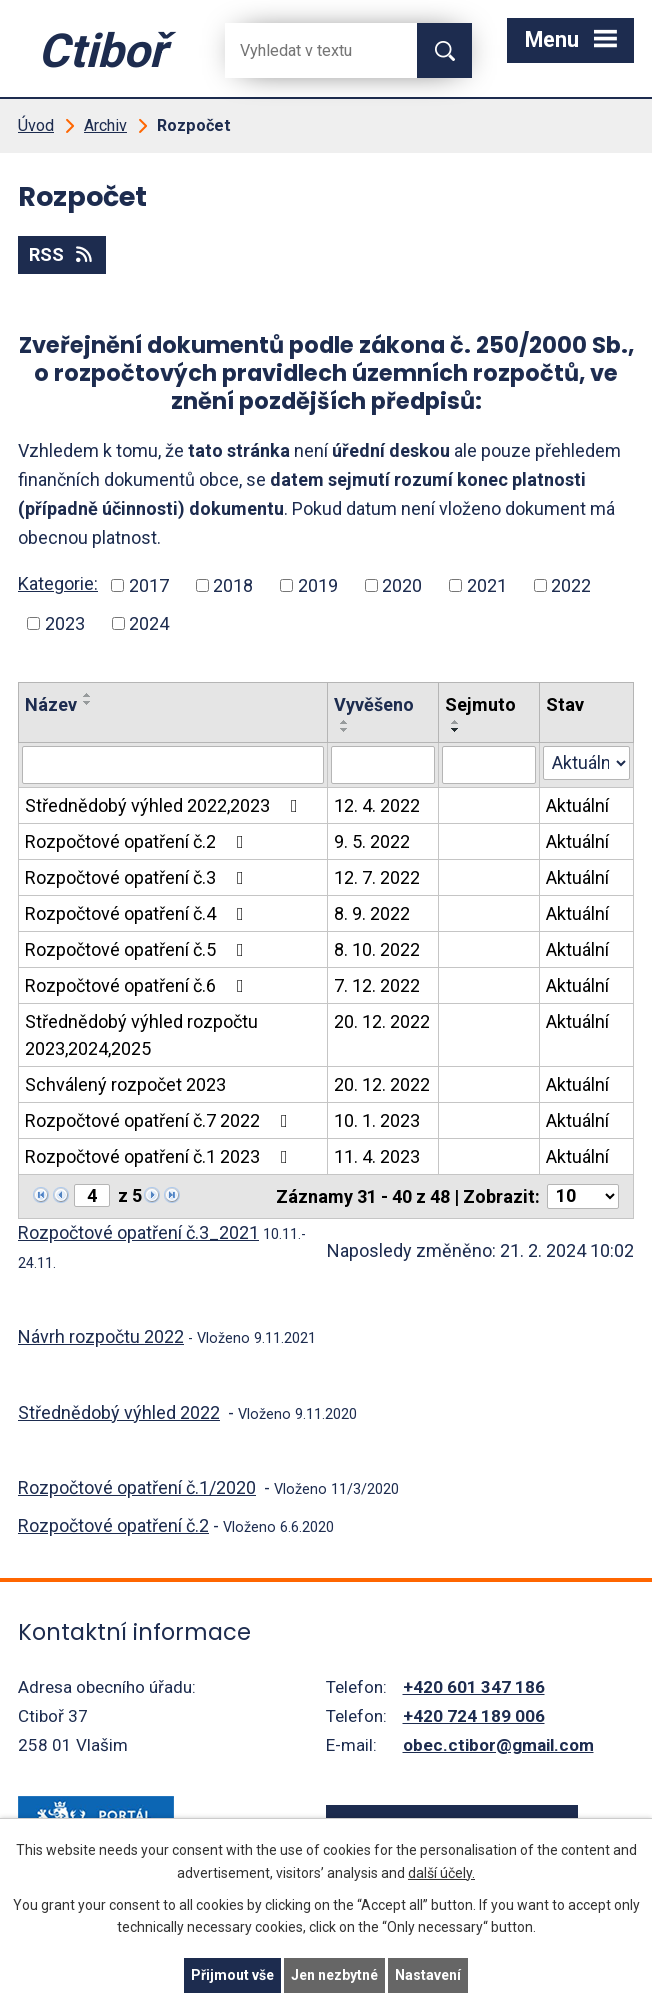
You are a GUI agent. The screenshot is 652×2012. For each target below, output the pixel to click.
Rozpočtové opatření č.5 (138, 949)
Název (51, 704)
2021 (487, 585)
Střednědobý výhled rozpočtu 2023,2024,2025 (141, 1035)
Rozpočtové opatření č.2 (138, 841)
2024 (149, 623)
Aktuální (577, 805)
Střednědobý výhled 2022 (119, 1412)
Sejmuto (480, 704)
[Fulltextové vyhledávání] (305, 50)
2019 (318, 585)
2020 (402, 585)
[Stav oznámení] (586, 763)
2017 (149, 585)
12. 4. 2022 (377, 805)
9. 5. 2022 (372, 841)
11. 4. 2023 (377, 1156)
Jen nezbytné (334, 1975)
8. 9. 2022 (372, 913)
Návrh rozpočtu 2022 (101, 1336)
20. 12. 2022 (382, 1021)
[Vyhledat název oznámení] (173, 765)
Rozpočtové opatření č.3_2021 (138, 1232)
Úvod (36, 125)
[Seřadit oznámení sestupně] (88, 703)
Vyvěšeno (374, 704)
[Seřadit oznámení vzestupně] (88, 695)
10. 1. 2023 (377, 1120)
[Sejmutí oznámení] (489, 765)
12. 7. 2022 (377, 877)
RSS (62, 254)
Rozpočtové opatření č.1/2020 (137, 1487)
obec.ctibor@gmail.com (498, 1745)
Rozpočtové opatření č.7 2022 (160, 1120)
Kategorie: (58, 583)
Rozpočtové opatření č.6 (138, 985)
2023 (65, 623)
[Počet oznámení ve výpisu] (583, 1196)
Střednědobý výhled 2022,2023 (165, 805)
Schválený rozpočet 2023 (125, 1084)
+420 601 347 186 (474, 1687)
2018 (233, 585)
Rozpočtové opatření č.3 (138, 877)
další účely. (441, 1873)
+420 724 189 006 (474, 1716)
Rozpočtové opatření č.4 (138, 913)
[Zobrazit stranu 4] (92, 1195)
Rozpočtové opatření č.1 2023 (160, 1156)
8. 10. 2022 (377, 949)
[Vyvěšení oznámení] (382, 765)
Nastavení (428, 1975)
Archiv (105, 125)
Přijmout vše (232, 1975)
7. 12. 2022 (377, 985)
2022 (571, 585)
